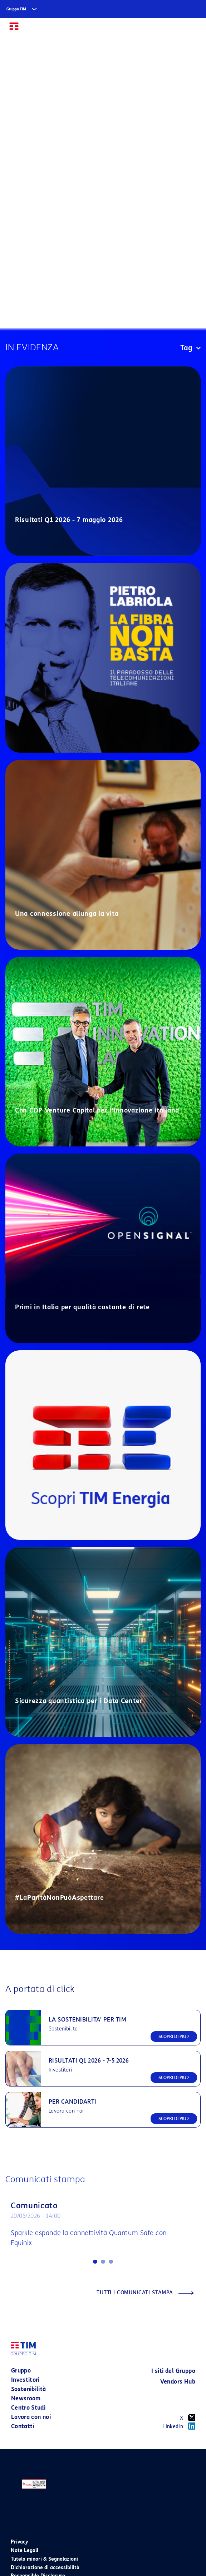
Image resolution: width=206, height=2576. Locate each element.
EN (177, 29)
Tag (190, 347)
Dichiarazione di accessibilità (45, 2568)
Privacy (19, 2542)
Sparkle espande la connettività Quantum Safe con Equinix (89, 2238)
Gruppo (21, 2370)
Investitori (25, 2379)
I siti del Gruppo (173, 2370)
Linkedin (178, 2426)
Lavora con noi (31, 2417)
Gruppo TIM (16, 9)
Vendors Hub (177, 2381)
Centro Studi (28, 2407)
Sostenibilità (28, 2389)
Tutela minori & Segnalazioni (44, 2559)
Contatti (22, 2426)
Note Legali (24, 2550)
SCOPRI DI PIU (173, 2036)
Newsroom (26, 2398)
